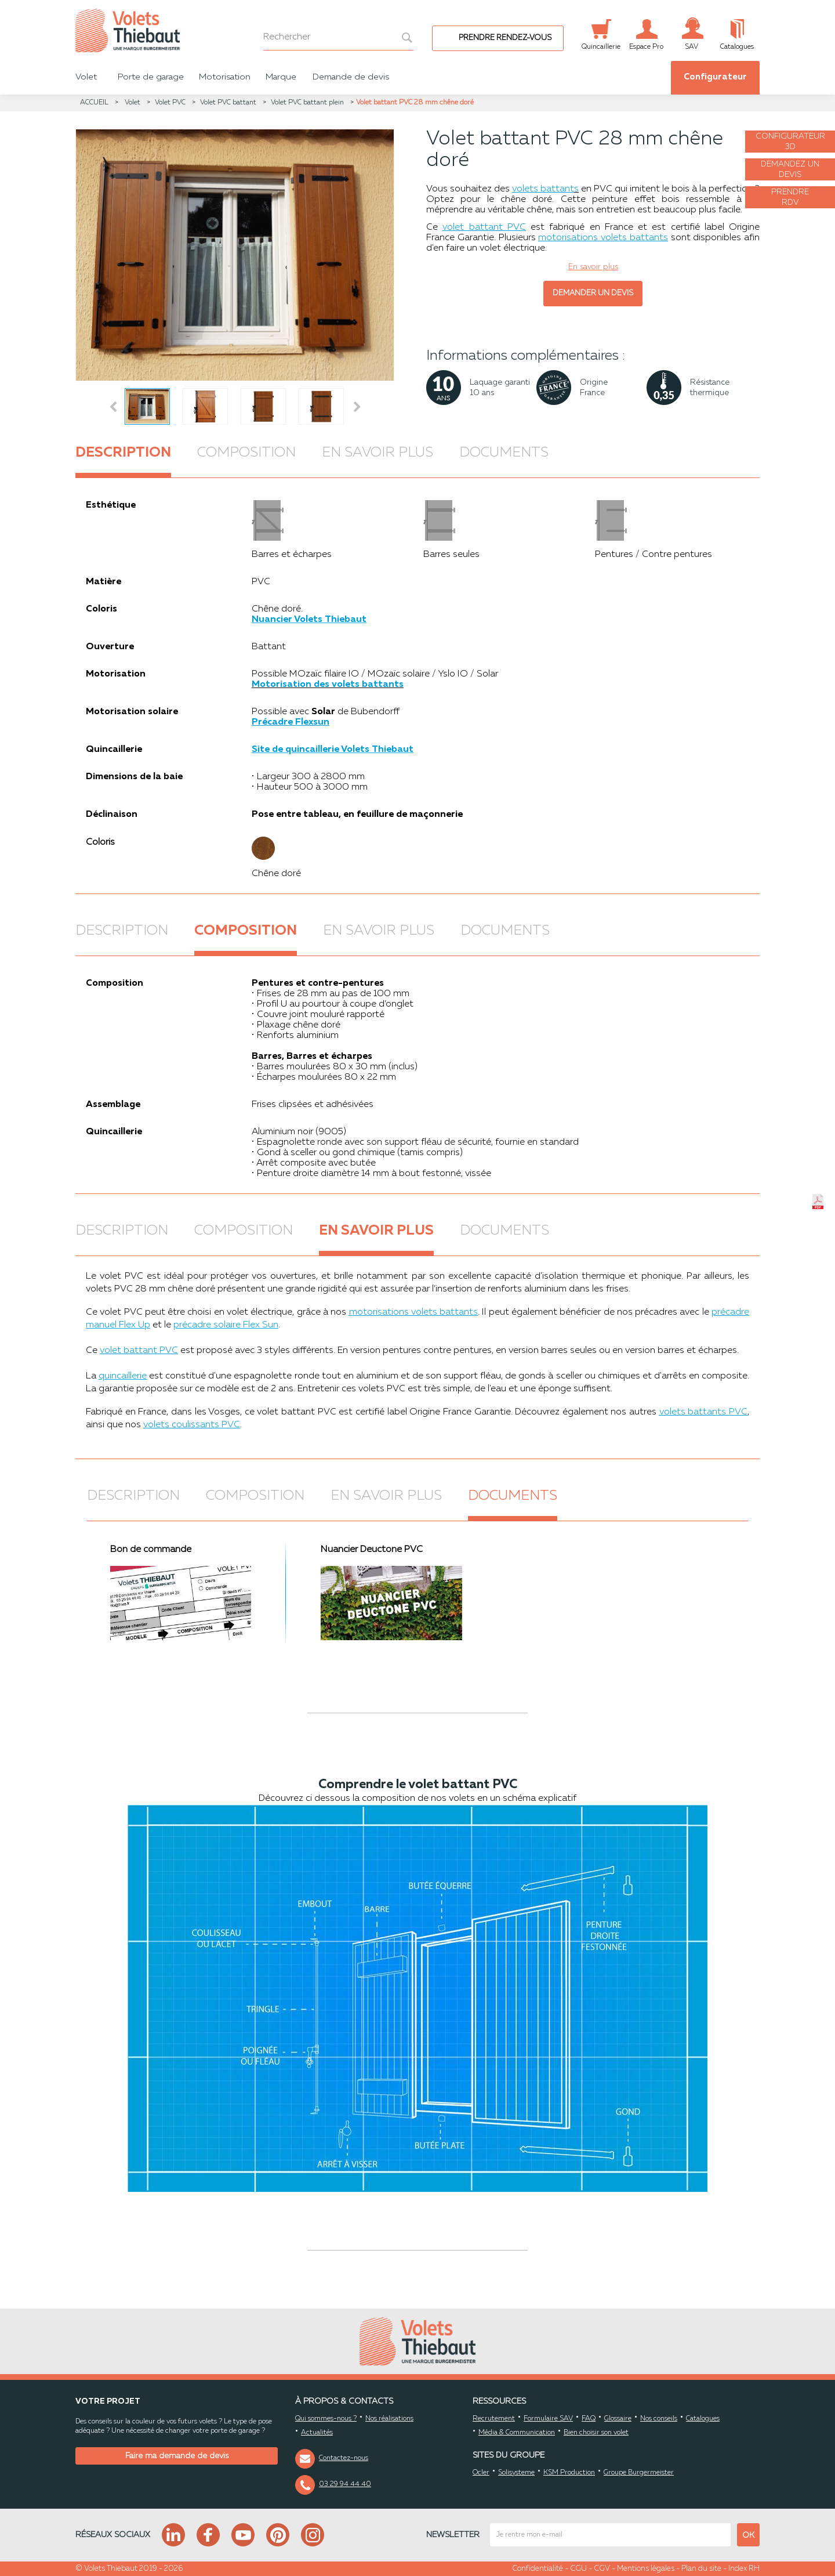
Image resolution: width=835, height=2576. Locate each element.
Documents (504, 453)
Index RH (744, 2569)
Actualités (317, 2432)
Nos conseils (658, 2418)
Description (123, 453)
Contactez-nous (343, 2458)
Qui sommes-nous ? (326, 2418)
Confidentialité (537, 2569)
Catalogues (703, 2418)
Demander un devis (593, 293)
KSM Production (569, 2472)
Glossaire (617, 2418)
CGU (578, 2569)
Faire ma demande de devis (176, 2456)
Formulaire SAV (548, 2418)
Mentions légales (645, 2569)
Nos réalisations (389, 2418)
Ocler (481, 2472)
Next (359, 407)
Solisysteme (516, 2472)
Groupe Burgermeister (639, 2472)
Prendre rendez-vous (505, 38)
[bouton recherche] (401, 37)
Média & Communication (516, 2432)
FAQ (589, 2418)
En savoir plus (377, 453)
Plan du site (701, 2569)
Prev (113, 407)
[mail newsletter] (610, 2534)
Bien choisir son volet (596, 2432)
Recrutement (494, 2418)
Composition (246, 453)
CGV (602, 2569)
